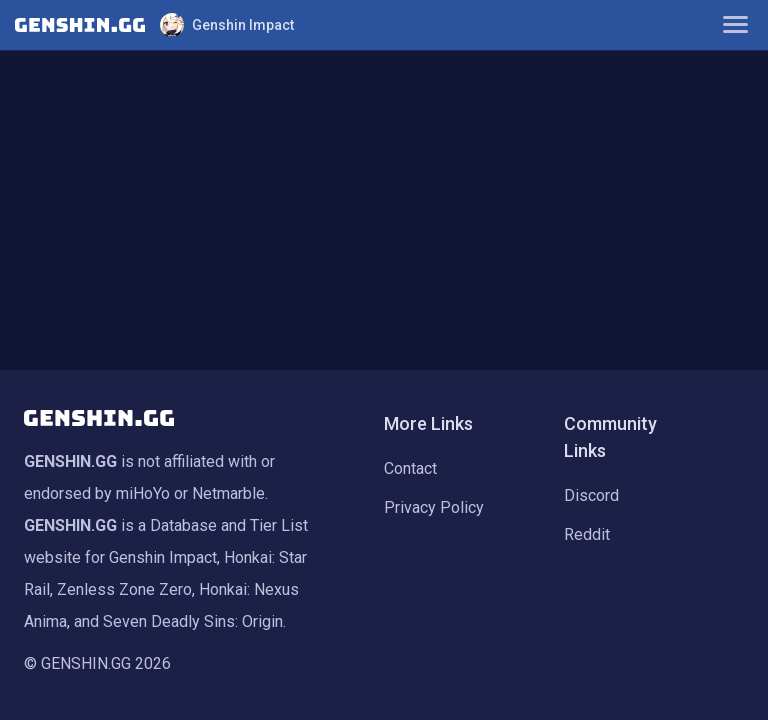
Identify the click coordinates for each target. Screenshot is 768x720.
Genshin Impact (227, 25)
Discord (591, 495)
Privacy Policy (434, 507)
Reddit (587, 534)
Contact (410, 468)
